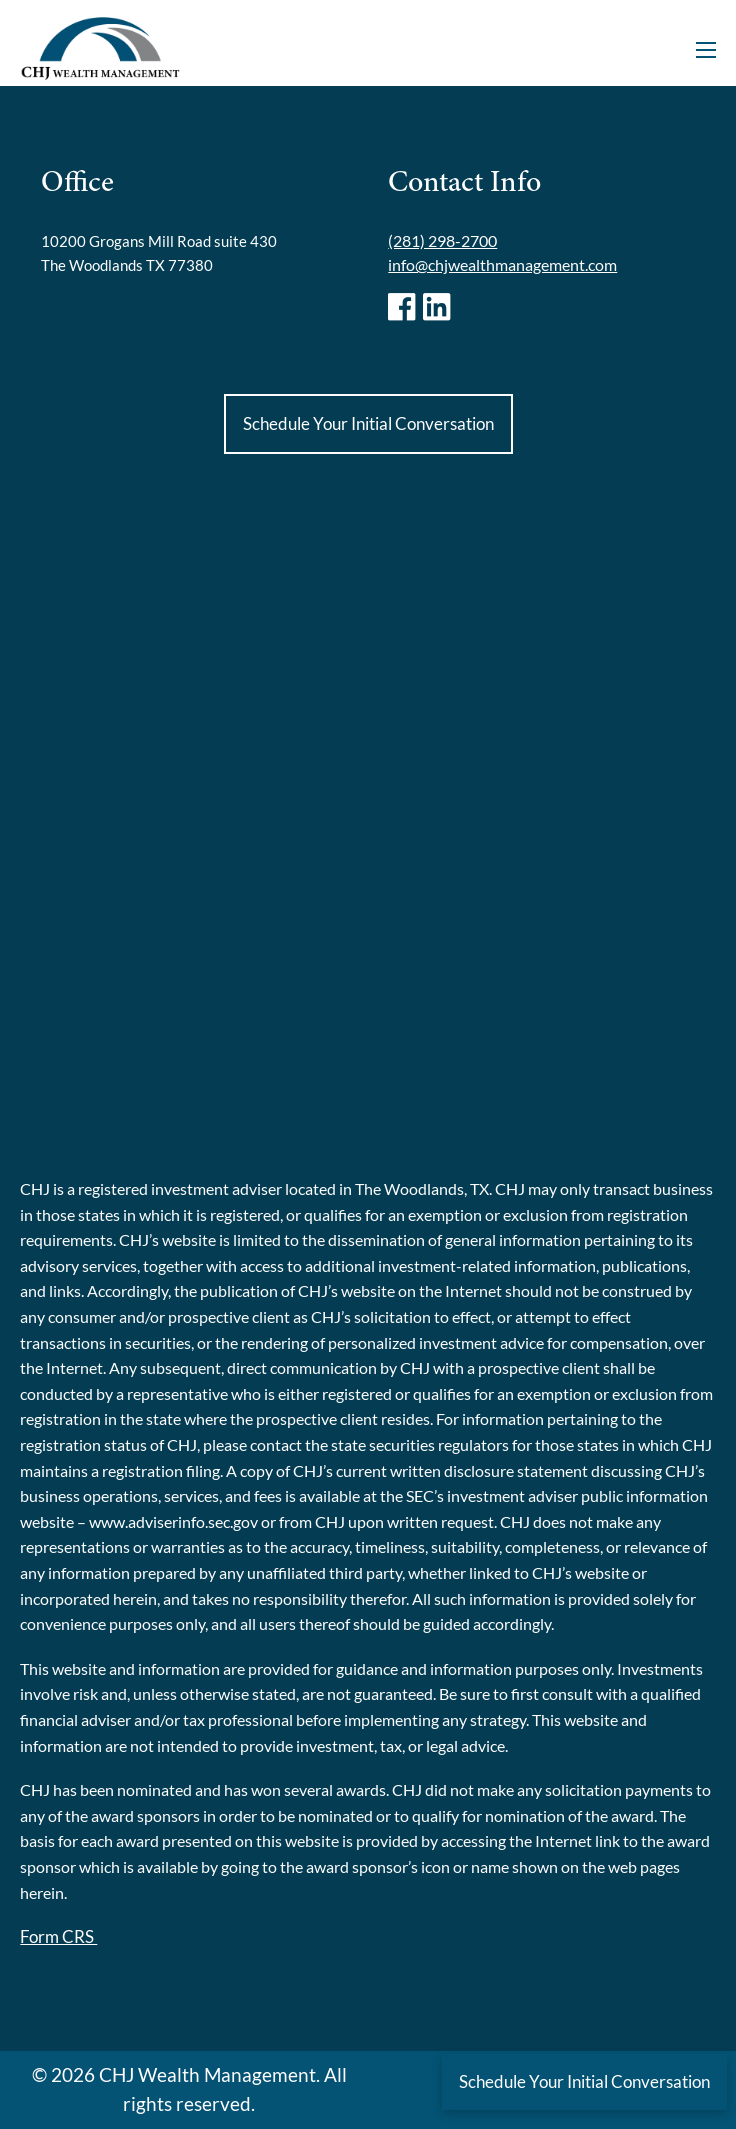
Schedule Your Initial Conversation (368, 423)
